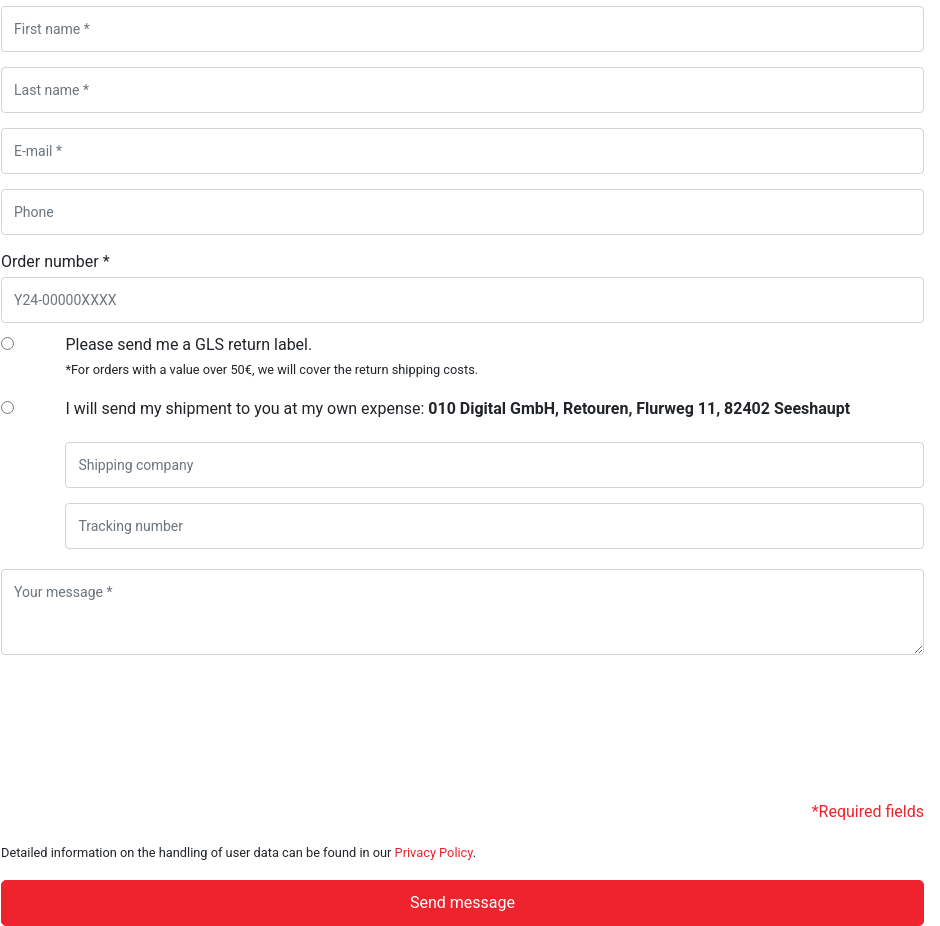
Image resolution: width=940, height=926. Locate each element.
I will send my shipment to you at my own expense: (457, 408)
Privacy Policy (434, 852)
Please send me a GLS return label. (271, 356)
